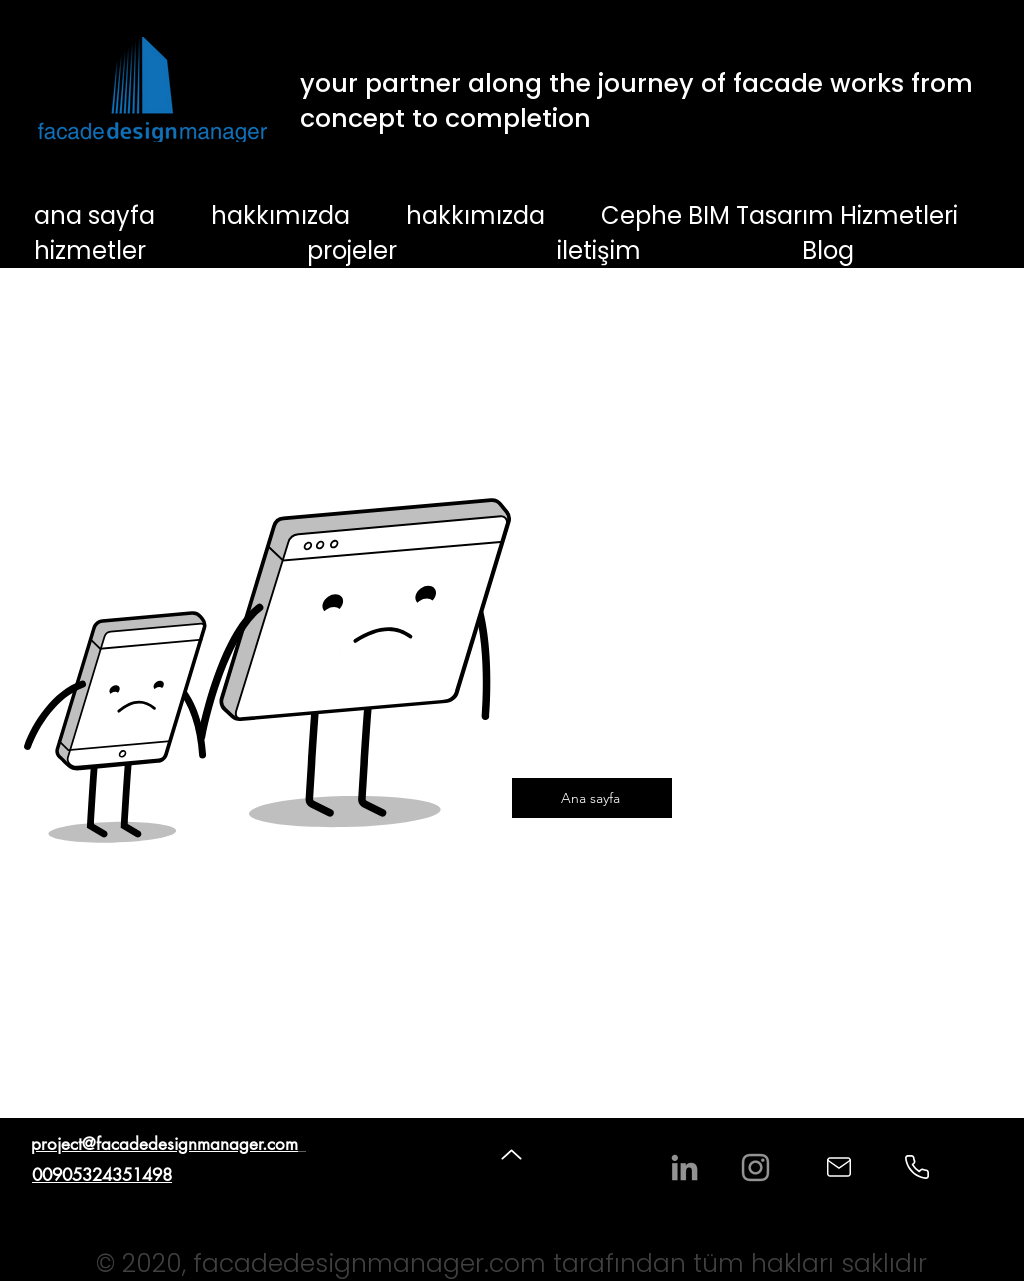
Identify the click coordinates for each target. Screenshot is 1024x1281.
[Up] (511, 1154)
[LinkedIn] (684, 1167)
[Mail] (839, 1167)
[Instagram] (755, 1167)
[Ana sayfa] (592, 798)
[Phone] (917, 1167)
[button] (158, 250)
